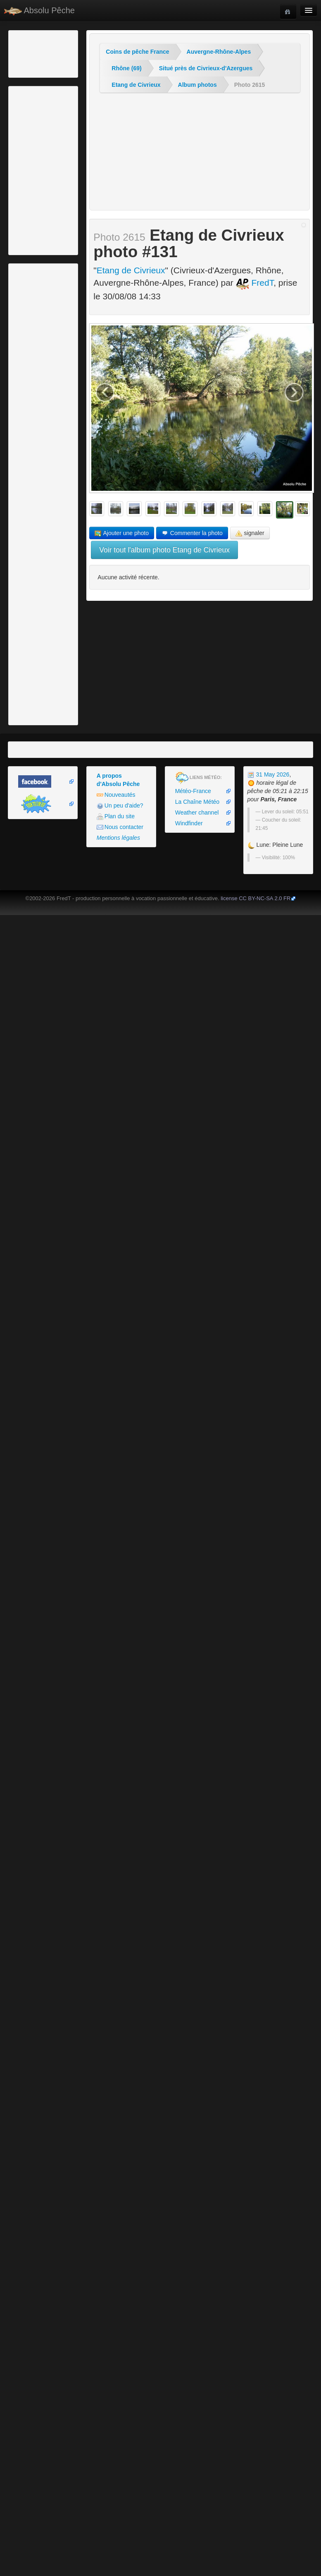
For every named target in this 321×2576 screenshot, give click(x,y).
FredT (255, 282)
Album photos (197, 84)
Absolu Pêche (39, 10)
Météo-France (193, 791)
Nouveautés (116, 794)
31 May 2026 (268, 774)
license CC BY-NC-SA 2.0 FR (255, 898)
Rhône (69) (126, 68)
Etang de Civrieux (136, 84)
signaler (249, 533)
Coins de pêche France (137, 51)
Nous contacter (120, 827)
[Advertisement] (56, 53)
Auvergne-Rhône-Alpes (219, 51)
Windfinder (189, 823)
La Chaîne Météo (197, 801)
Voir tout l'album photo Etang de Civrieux (164, 550)
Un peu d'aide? (120, 805)
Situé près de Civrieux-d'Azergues (206, 68)
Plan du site (116, 816)
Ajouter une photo (122, 533)
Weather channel (197, 812)
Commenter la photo (192, 533)
